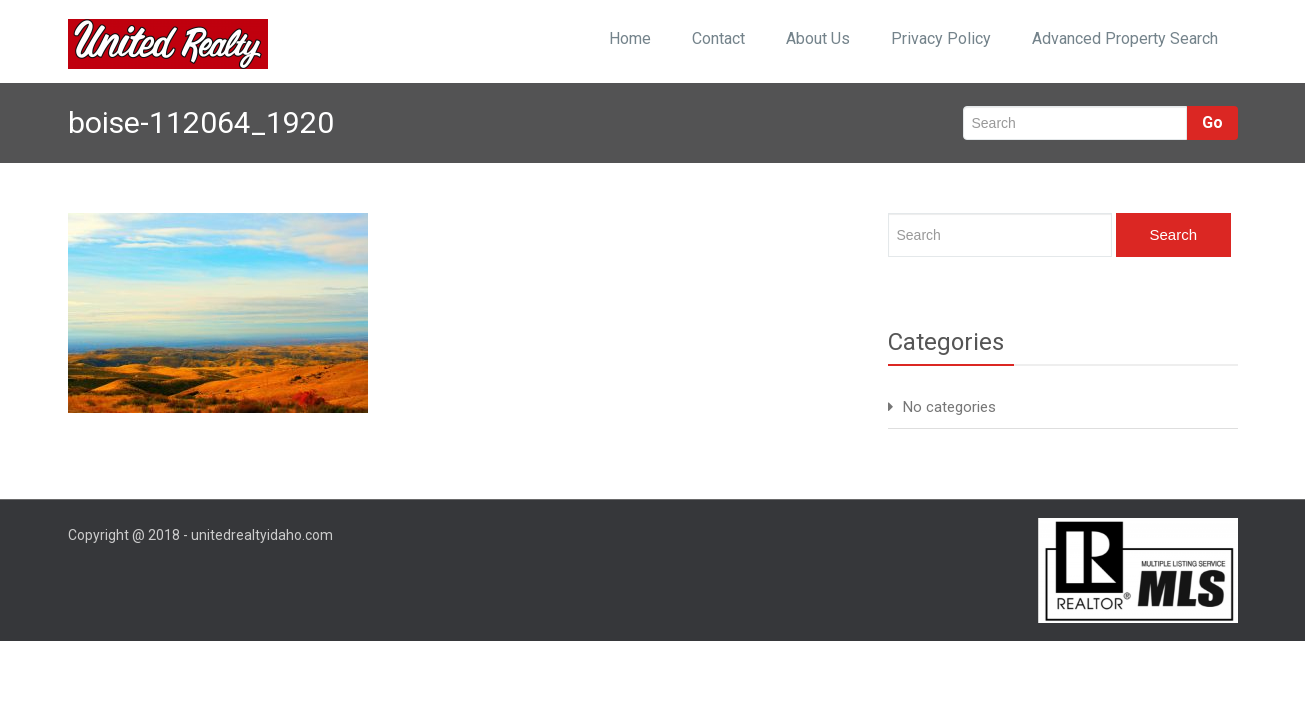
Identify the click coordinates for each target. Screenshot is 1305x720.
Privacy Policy (941, 38)
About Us (818, 38)
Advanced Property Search (1125, 38)
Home (630, 38)
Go (1212, 122)
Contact (718, 38)
